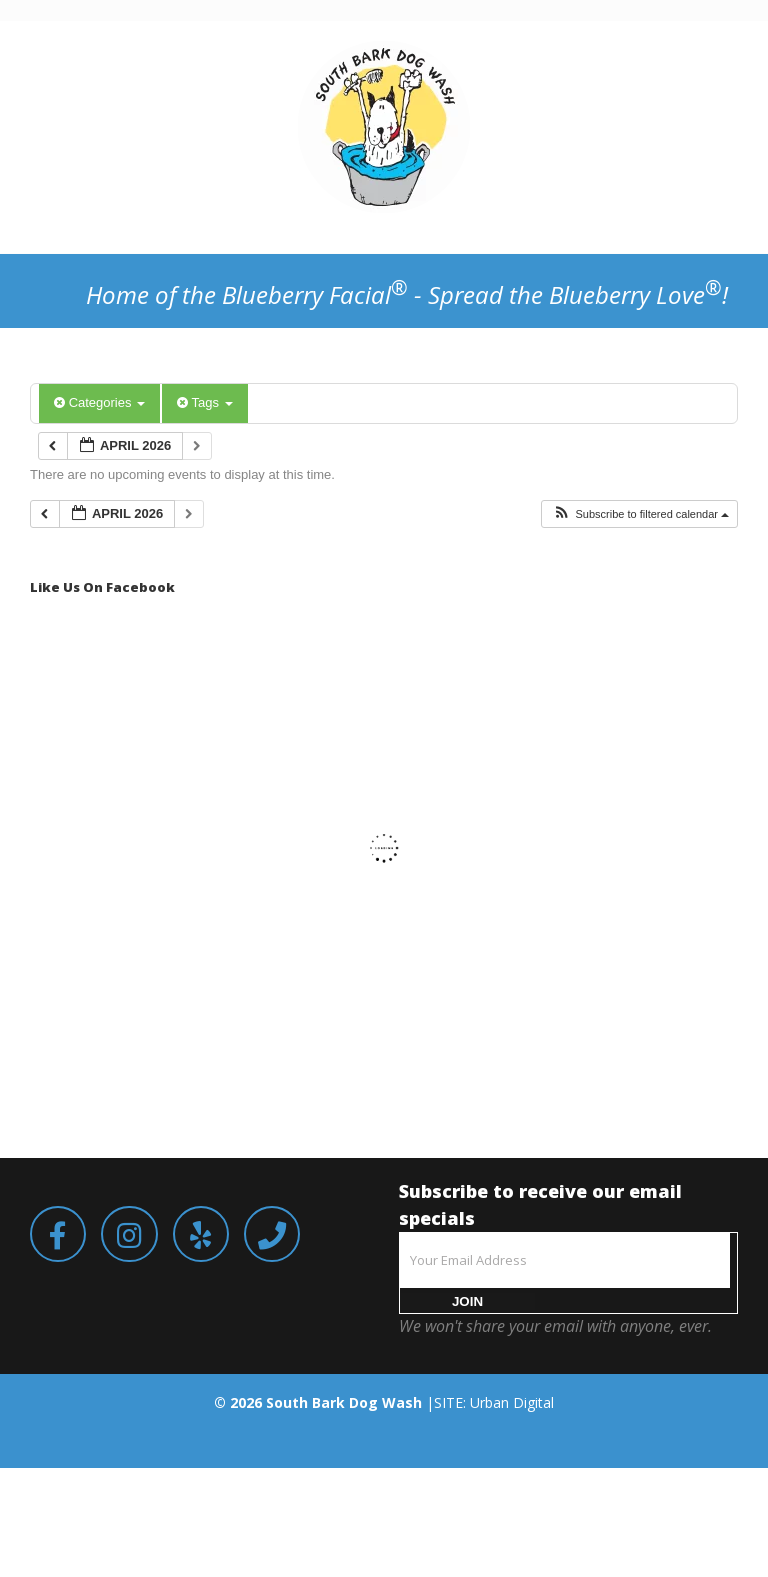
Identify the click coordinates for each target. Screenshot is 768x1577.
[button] (640, 514)
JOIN (467, 1301)
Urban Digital (512, 1402)
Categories (99, 402)
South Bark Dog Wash (344, 1402)
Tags (204, 402)
